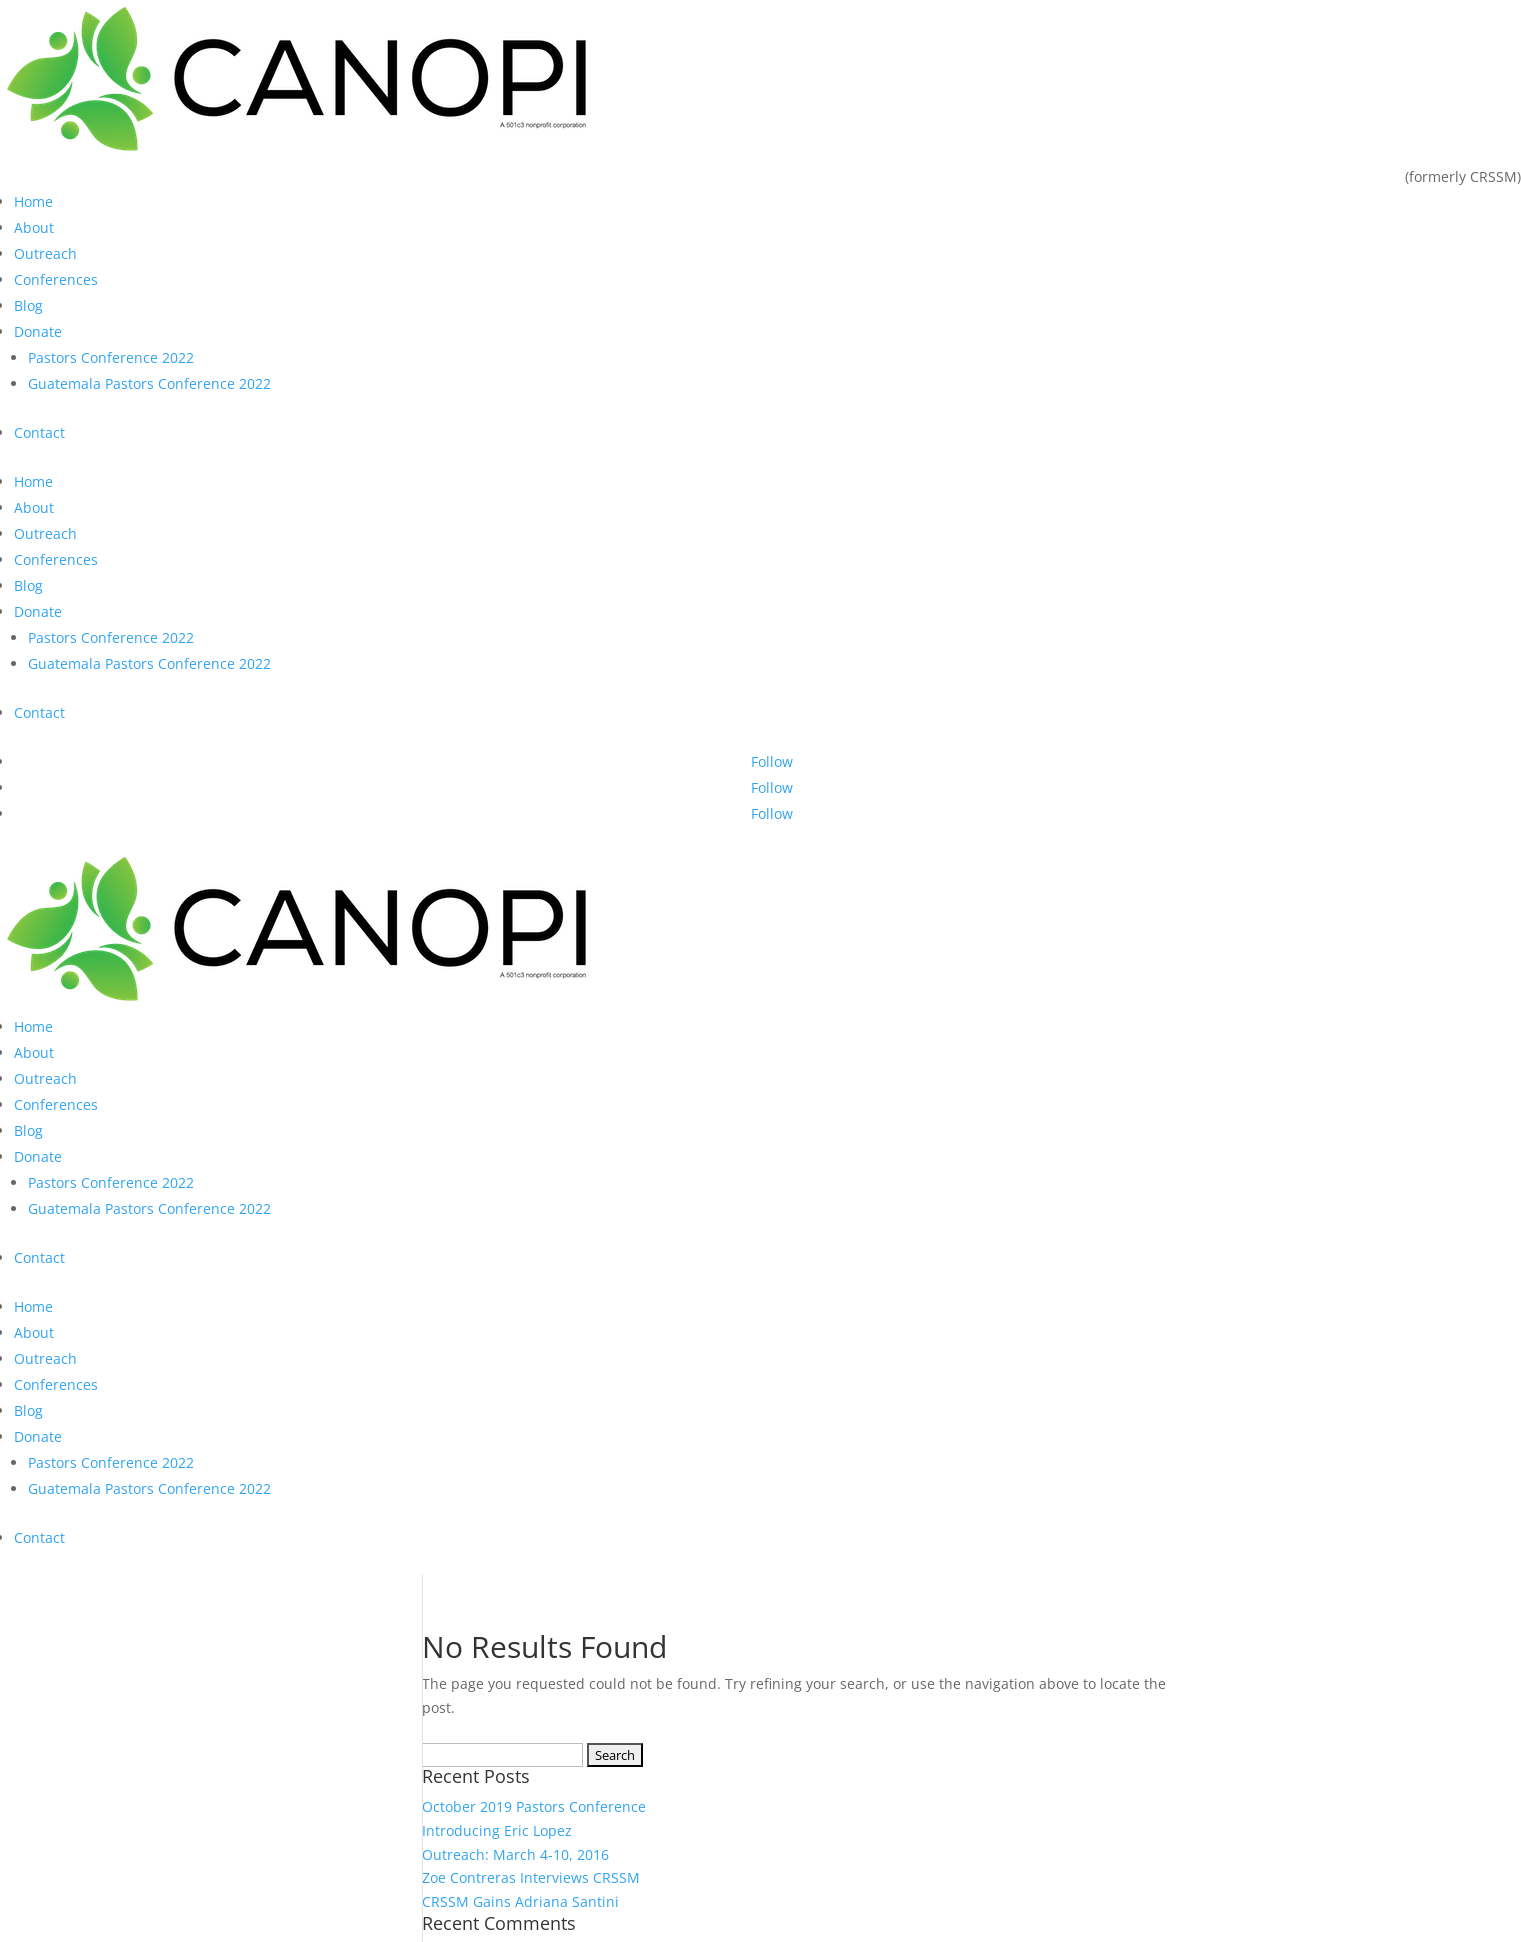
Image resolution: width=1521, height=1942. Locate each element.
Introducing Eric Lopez (497, 1830)
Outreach (45, 253)
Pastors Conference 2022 (111, 357)
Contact (39, 432)
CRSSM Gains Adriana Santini (520, 1901)
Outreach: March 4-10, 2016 (515, 1854)
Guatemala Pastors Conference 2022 (149, 383)
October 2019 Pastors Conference (534, 1806)
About (34, 227)
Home (33, 201)
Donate (38, 331)
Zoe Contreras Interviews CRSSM (531, 1877)
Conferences (56, 279)
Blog (28, 305)
